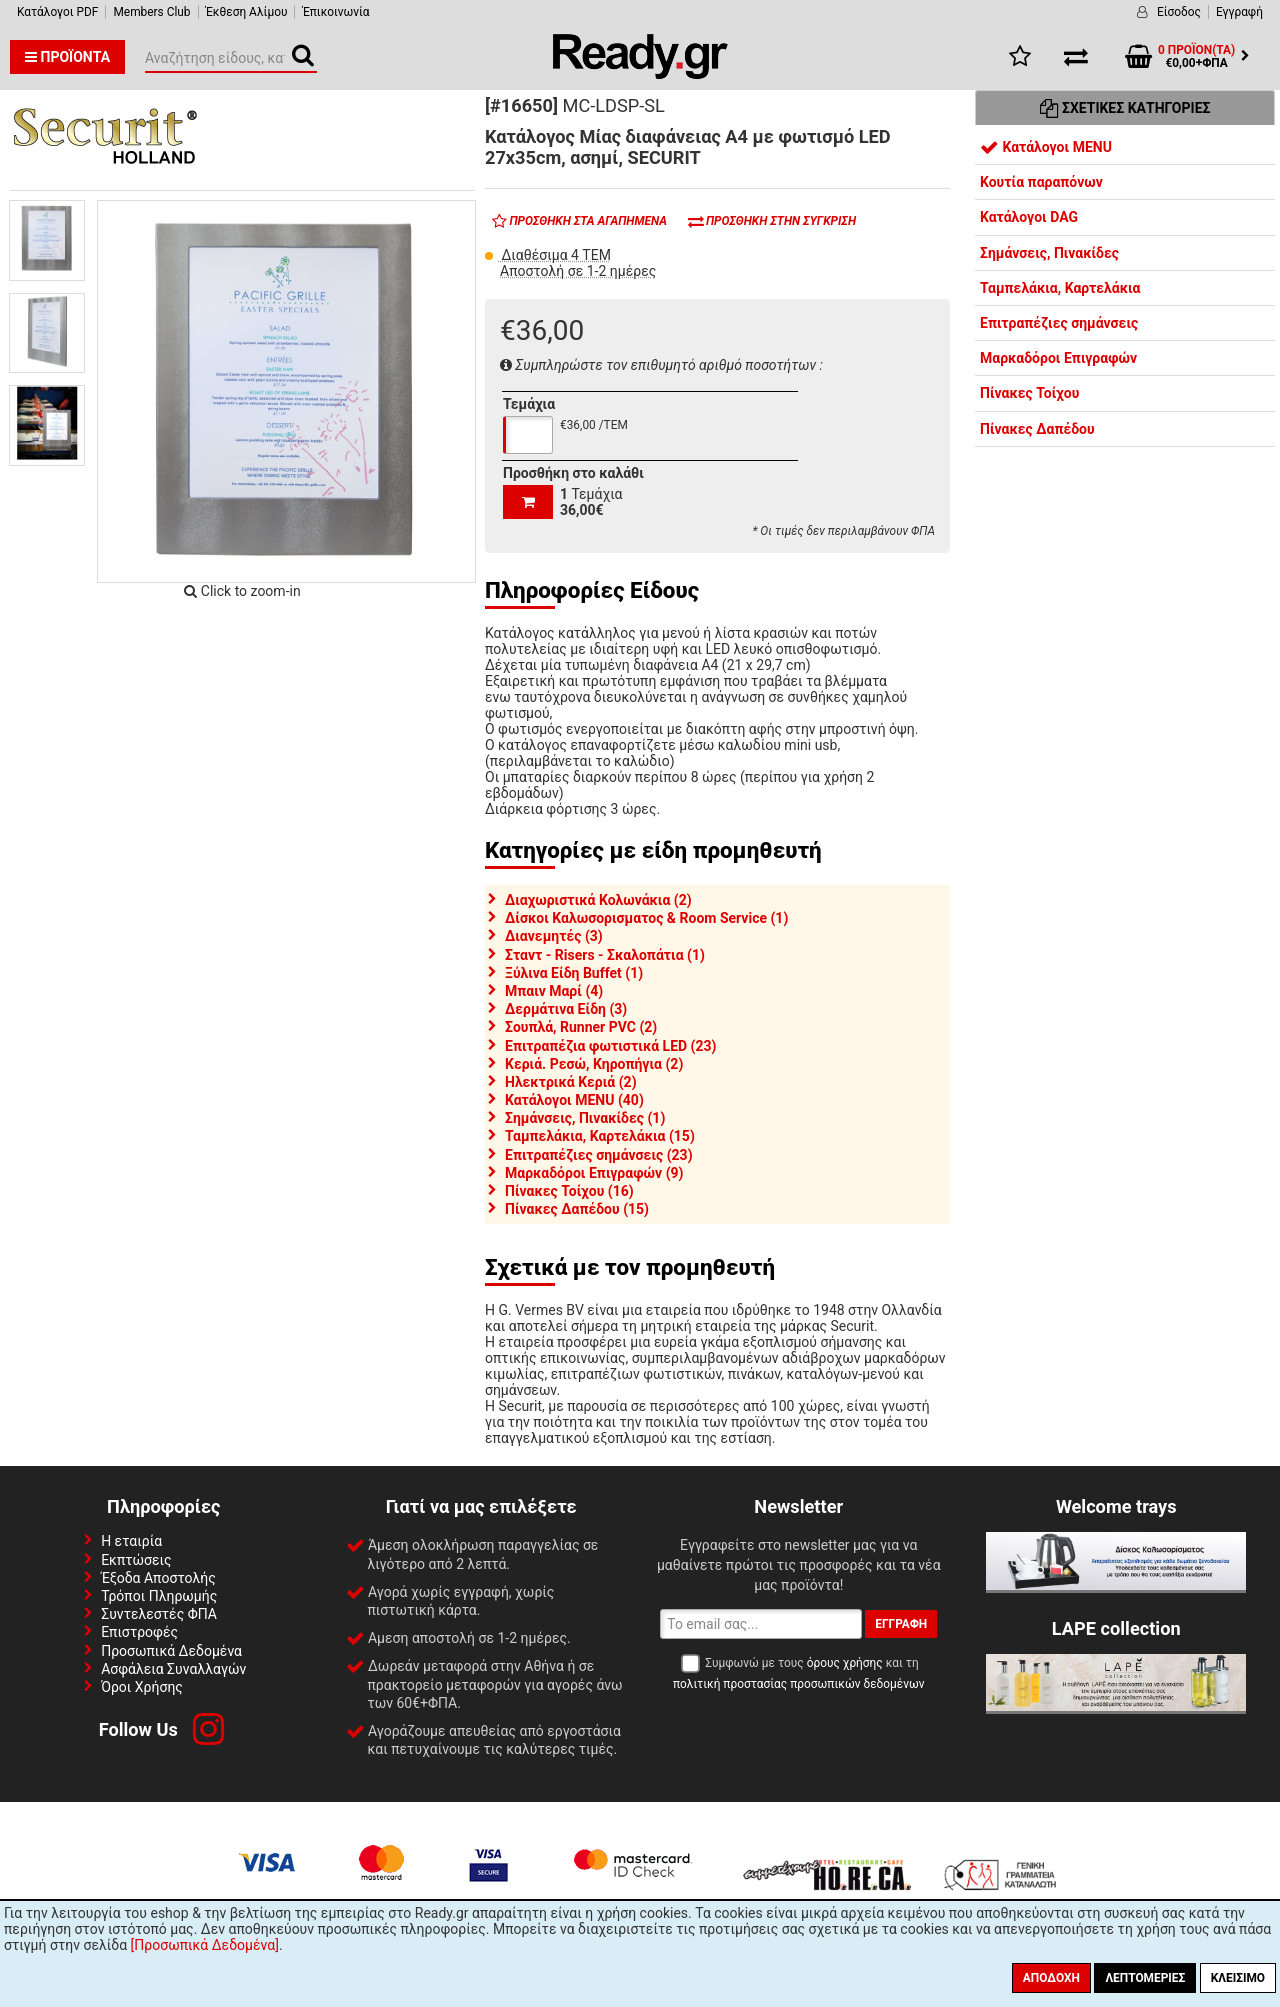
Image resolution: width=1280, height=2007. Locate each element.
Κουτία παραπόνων (1041, 182)
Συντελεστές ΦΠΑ (159, 1614)
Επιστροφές (139, 1632)
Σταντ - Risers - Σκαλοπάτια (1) (605, 955)
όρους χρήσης (845, 1663)
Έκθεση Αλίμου (247, 12)
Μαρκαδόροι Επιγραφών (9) (594, 1173)
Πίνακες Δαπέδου (1037, 429)
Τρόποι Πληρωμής (159, 1596)
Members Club (151, 12)
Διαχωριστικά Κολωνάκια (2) (598, 900)
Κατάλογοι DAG (1029, 217)
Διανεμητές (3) (554, 936)
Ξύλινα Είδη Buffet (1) (574, 973)
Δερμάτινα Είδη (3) (566, 1009)
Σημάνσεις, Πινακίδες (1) (585, 1118)
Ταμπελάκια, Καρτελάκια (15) (600, 1136)
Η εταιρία (131, 1541)
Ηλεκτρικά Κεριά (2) (571, 1082)
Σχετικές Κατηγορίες (1125, 108)
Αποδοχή (1051, 1978)
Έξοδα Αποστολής (158, 1578)
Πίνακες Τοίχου (1029, 393)
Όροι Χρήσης (142, 1687)
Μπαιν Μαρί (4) (554, 991)
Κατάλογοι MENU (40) (574, 1100)
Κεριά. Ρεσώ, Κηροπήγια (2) (594, 1064)
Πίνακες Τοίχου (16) (569, 1191)
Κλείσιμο (1238, 1978)
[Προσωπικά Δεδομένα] (205, 1945)
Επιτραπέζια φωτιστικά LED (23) (610, 1046)
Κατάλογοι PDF (57, 12)
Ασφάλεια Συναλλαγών (173, 1669)
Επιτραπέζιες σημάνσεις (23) (599, 1155)
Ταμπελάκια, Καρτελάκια (1060, 288)
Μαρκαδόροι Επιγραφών (1058, 358)
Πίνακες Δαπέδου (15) (577, 1209)
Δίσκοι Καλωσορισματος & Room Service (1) (646, 918)
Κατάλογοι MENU (1046, 147)
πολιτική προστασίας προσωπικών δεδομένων (798, 1684)
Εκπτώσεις (136, 1560)
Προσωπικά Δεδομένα (171, 1651)
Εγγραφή (1239, 12)
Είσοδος (1179, 12)
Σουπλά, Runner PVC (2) (581, 1027)
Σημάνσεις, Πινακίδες (1049, 253)
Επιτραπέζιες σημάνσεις (1059, 323)
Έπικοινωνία (335, 12)
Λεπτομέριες (1145, 1978)
